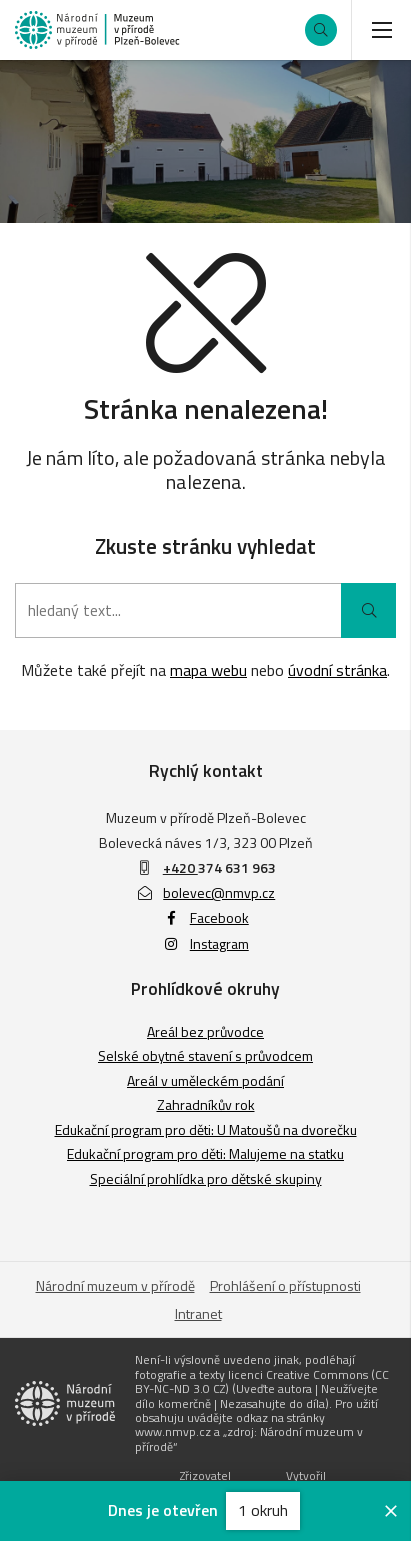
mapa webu (208, 670)
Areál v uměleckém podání (205, 1080)
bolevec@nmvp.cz (206, 892)
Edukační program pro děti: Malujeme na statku (205, 1153)
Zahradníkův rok (206, 1104)
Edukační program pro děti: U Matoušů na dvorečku (206, 1129)
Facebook (205, 917)
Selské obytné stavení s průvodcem (205, 1055)
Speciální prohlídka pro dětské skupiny (206, 1178)
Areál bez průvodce (205, 1031)
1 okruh (263, 1510)
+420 (180, 867)
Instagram (205, 943)
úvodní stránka (337, 670)
